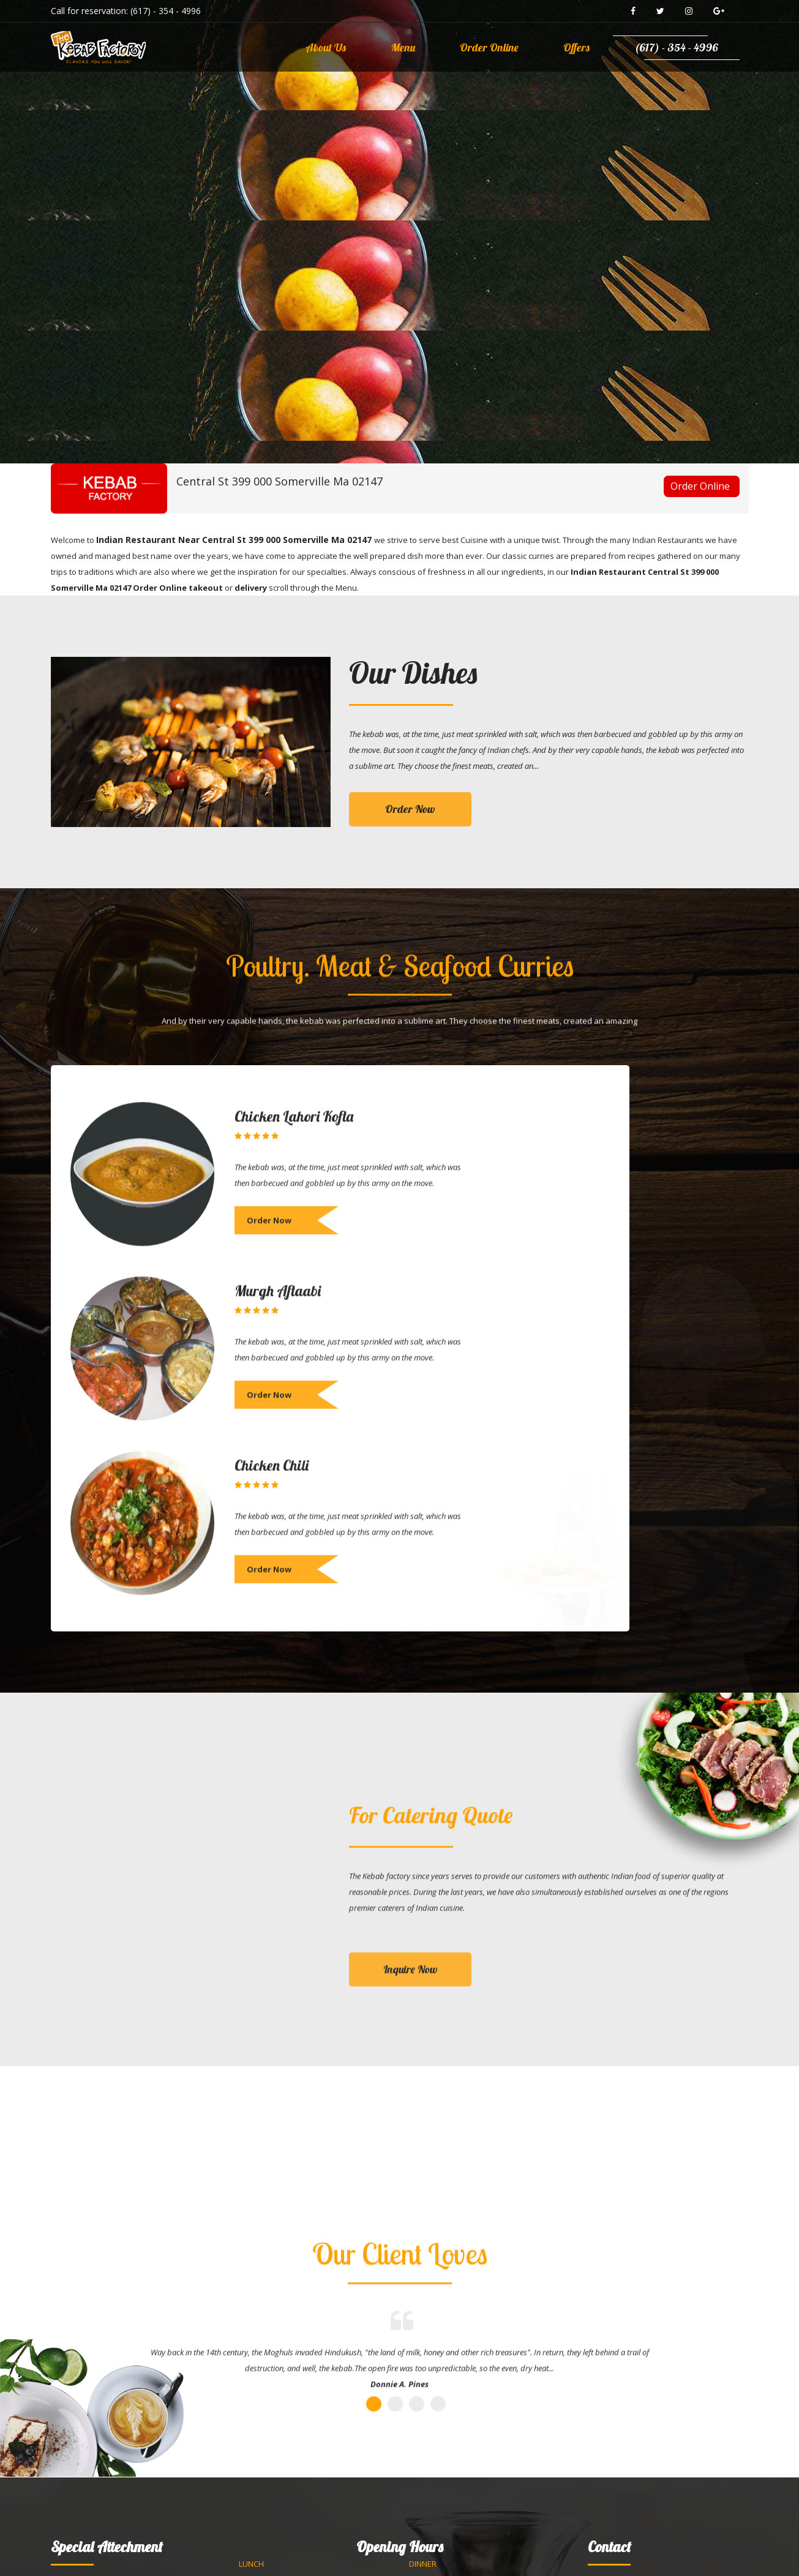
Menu (403, 47)
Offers (576, 47)
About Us (326, 47)
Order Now (410, 809)
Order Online (489, 47)
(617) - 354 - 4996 (165, 11)
